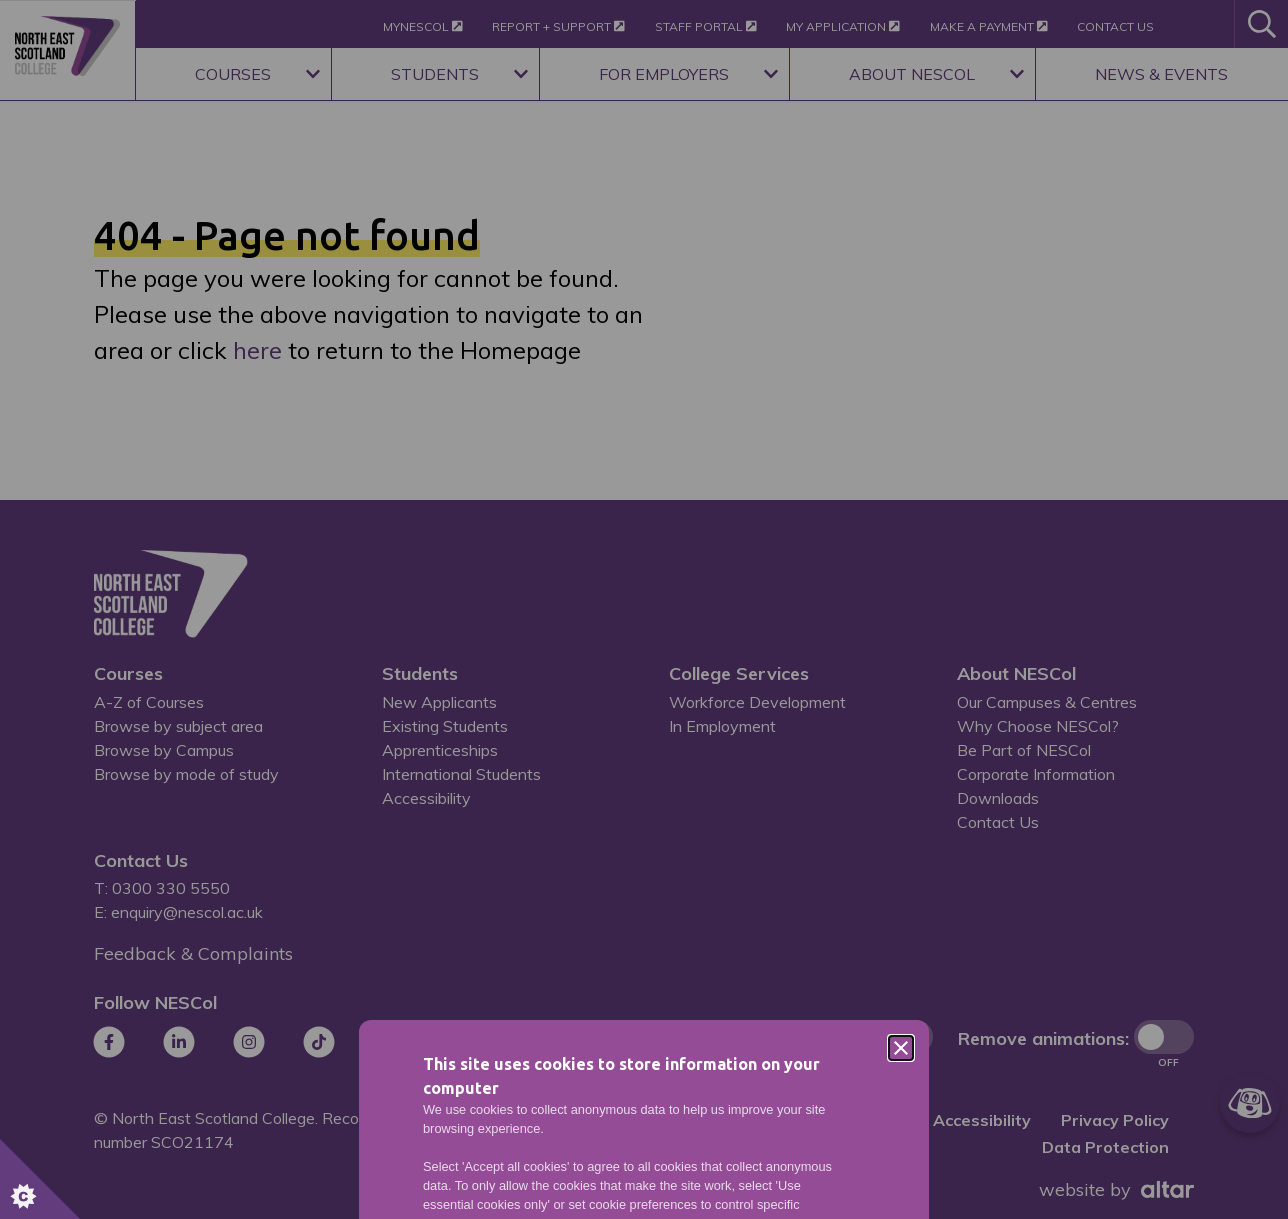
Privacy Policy (688, 772)
